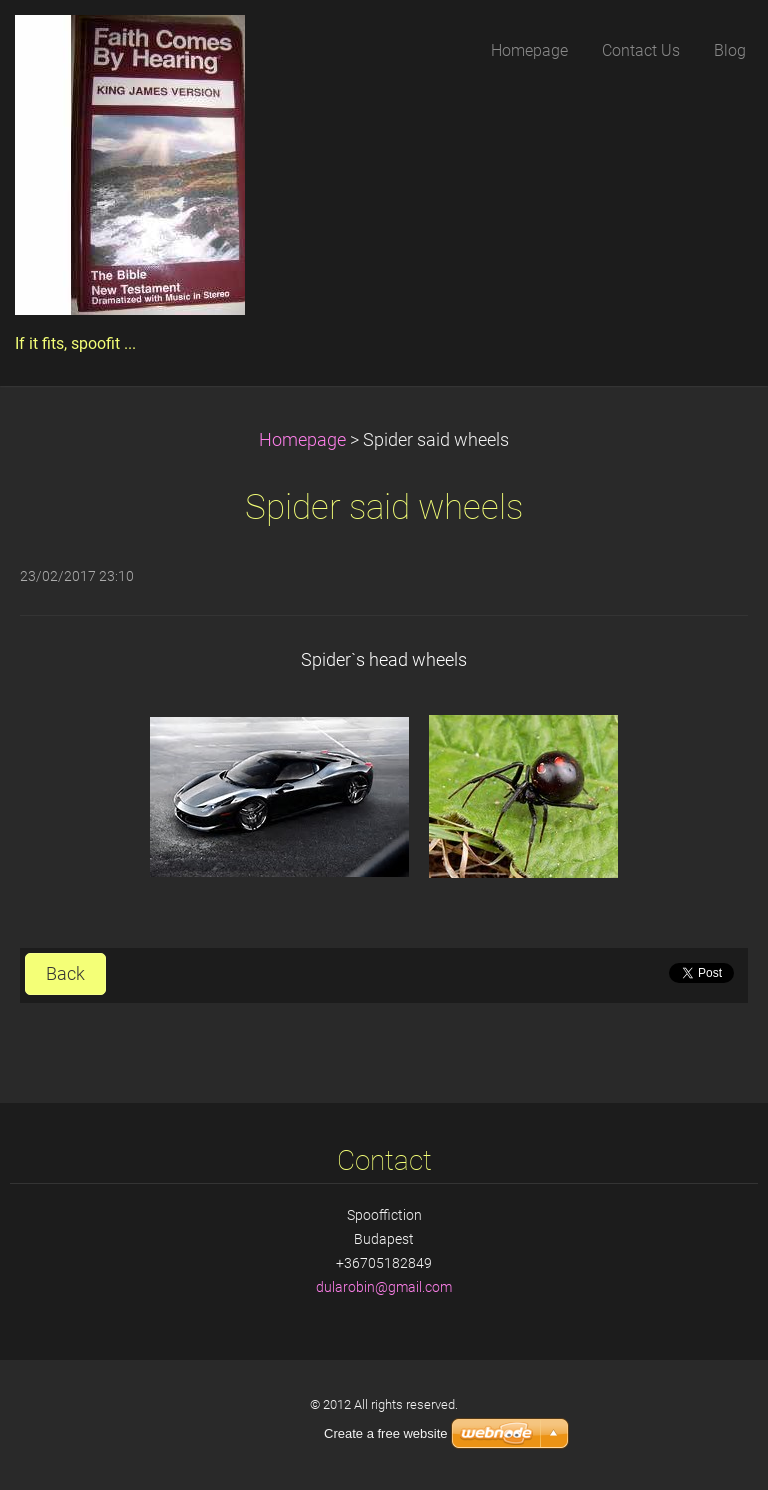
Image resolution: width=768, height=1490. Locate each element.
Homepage (302, 440)
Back (65, 974)
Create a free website (386, 1433)
